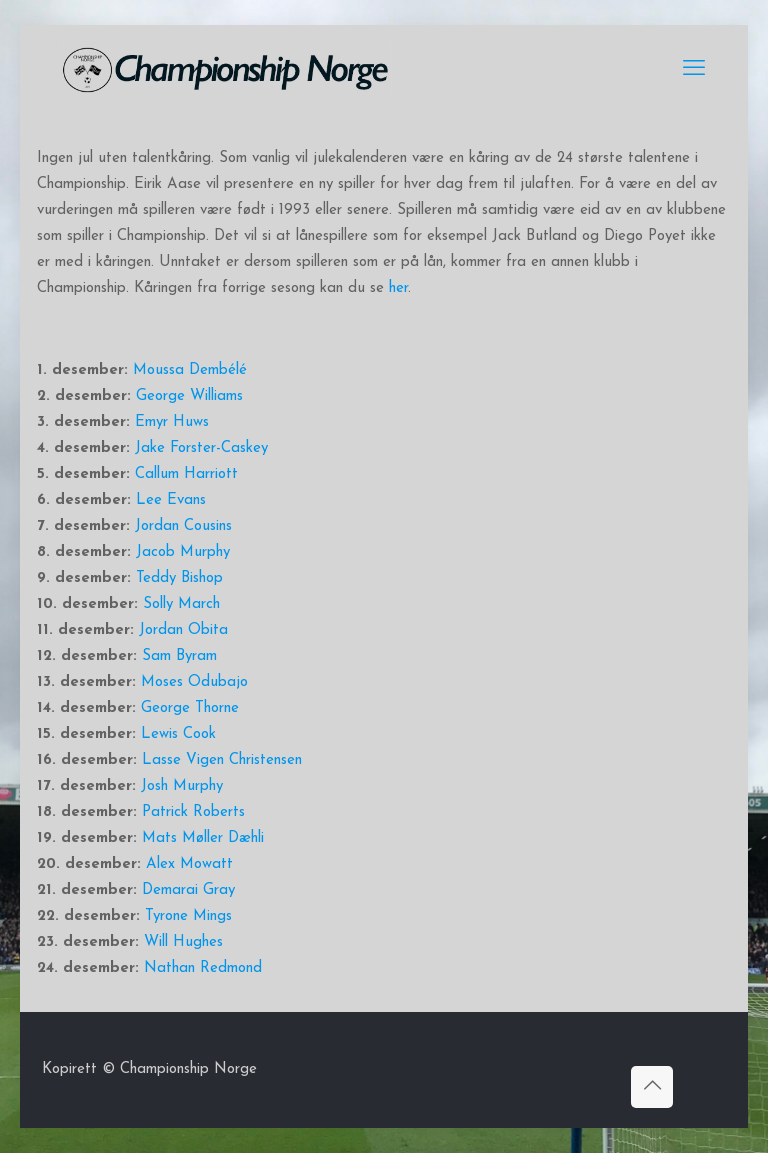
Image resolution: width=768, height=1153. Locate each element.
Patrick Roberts (193, 812)
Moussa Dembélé (190, 370)
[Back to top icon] (652, 1087)
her (398, 288)
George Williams (189, 396)
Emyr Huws (172, 422)
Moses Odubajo (194, 682)
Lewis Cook (178, 734)
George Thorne (190, 708)
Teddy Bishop (179, 578)
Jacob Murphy (183, 552)
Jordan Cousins (183, 526)
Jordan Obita (183, 630)
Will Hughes (183, 942)
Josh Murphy (182, 786)
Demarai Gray (188, 890)
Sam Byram (179, 656)
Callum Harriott (186, 474)
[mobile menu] (694, 70)
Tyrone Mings (188, 916)
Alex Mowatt (189, 864)
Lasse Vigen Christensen (222, 760)
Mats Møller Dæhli (203, 838)
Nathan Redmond (203, 968)
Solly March (181, 604)
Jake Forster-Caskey (201, 448)
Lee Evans (171, 500)
